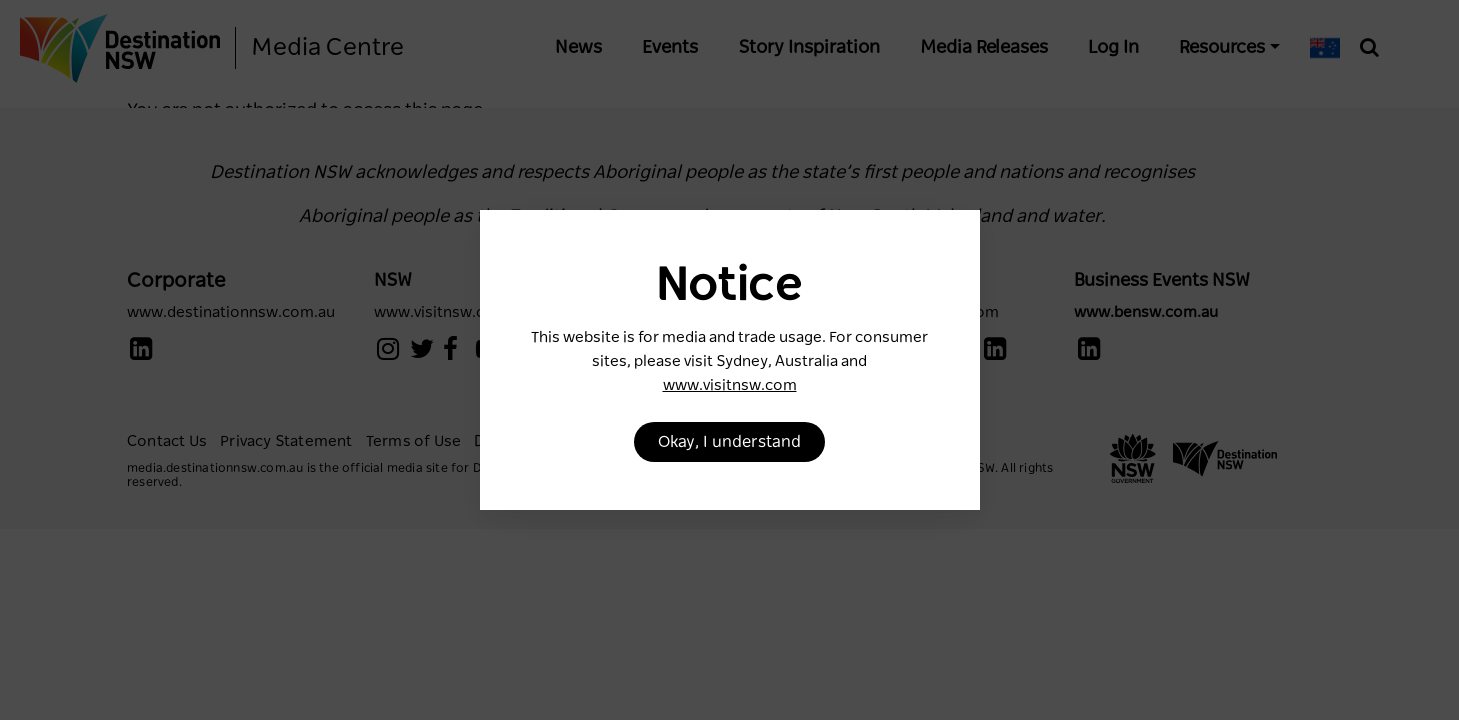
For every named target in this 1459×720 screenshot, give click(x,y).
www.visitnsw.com (730, 385)
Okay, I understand (729, 442)
